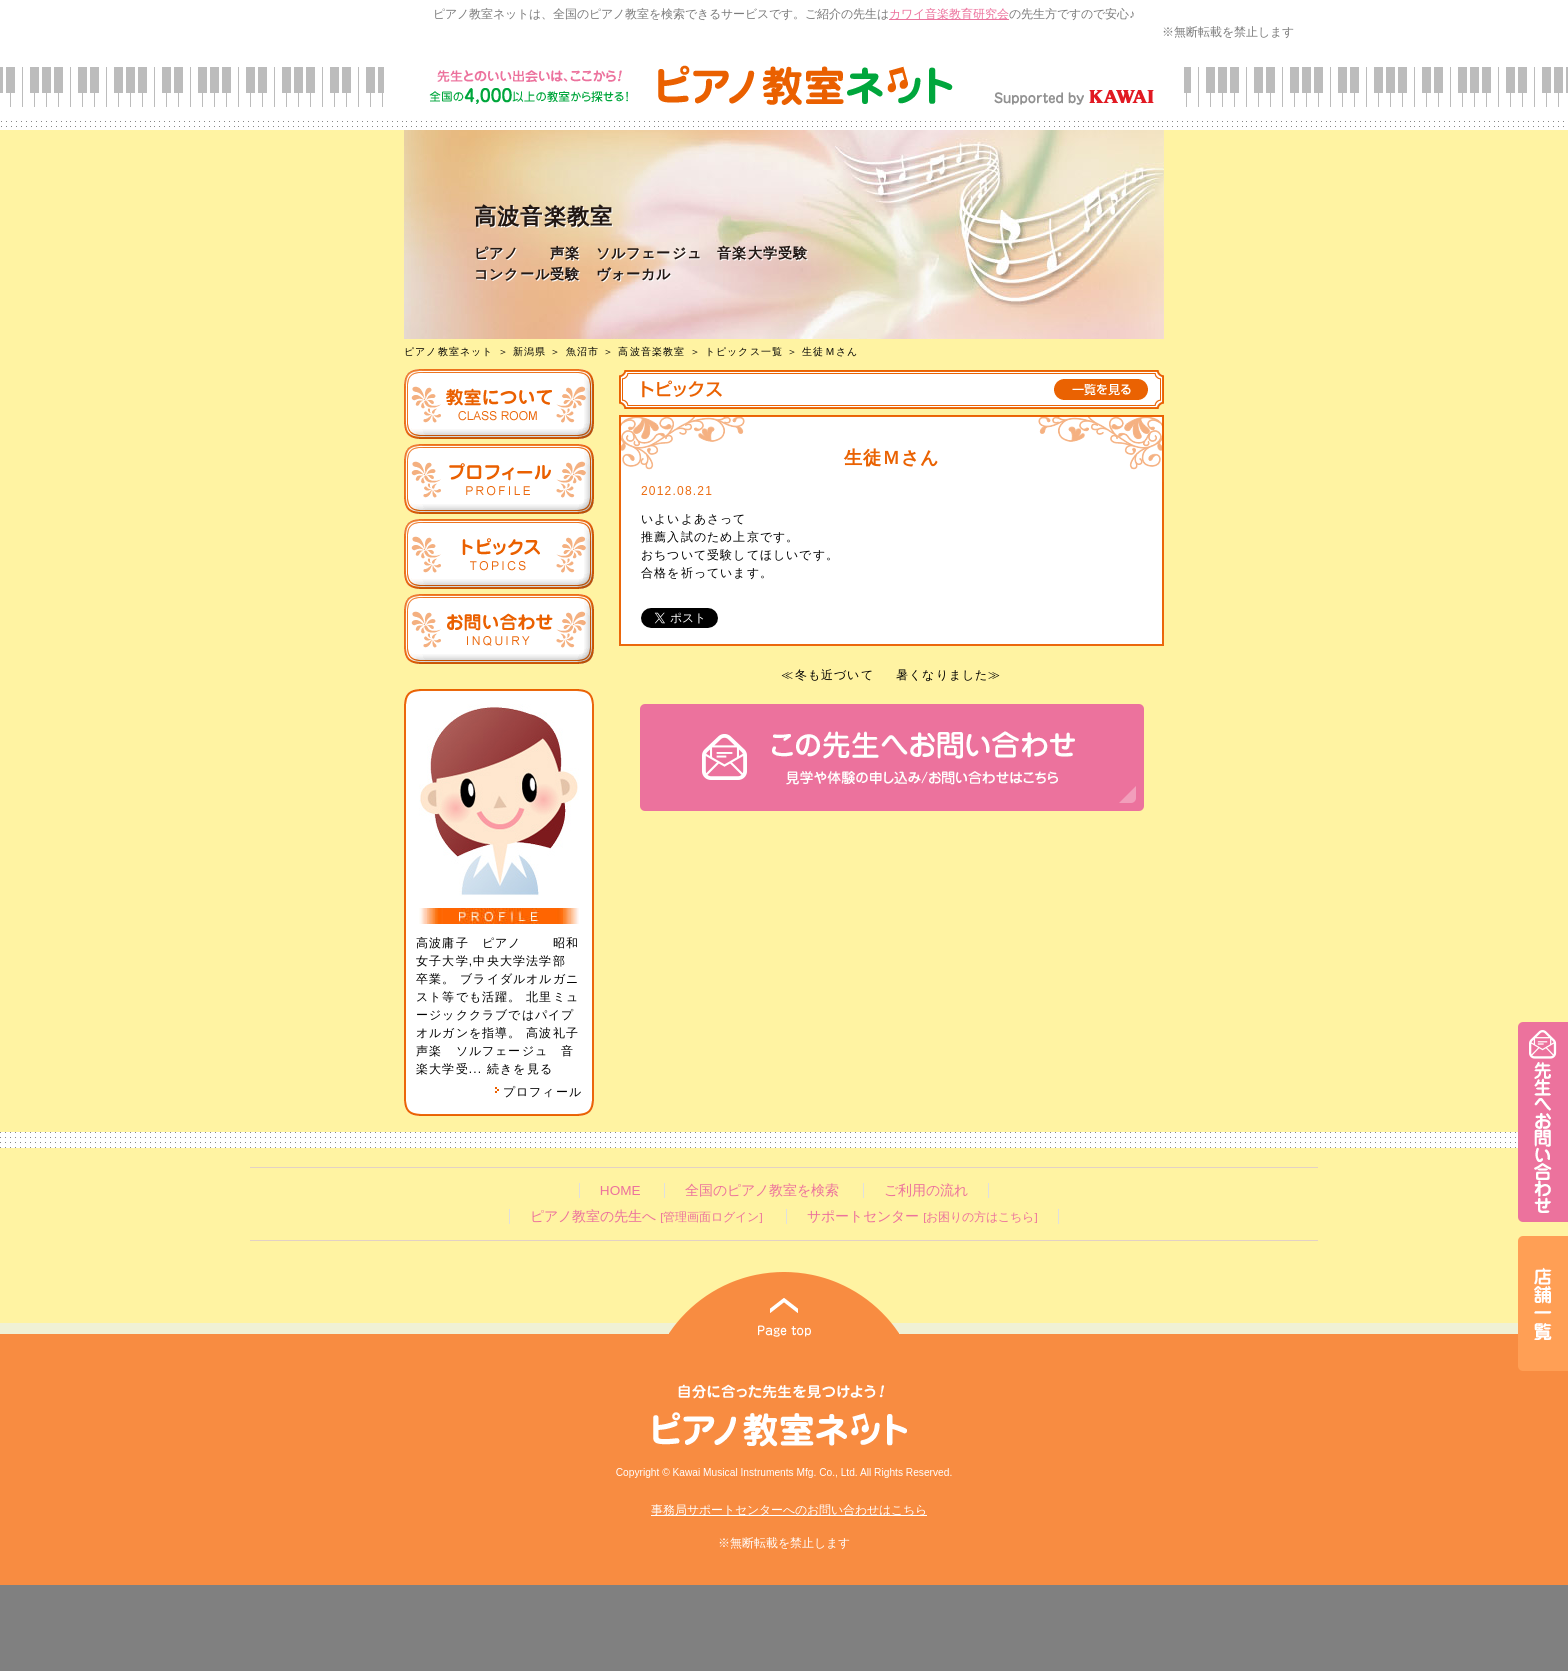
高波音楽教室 (651, 351)
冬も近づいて (834, 675)
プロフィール (538, 1092)
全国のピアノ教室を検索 (762, 1190)
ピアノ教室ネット (449, 351)
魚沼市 (583, 351)
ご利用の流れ (926, 1190)
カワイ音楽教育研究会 (949, 14)
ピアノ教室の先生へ (646, 1216)
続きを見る (520, 1069)
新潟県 (530, 351)
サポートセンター (922, 1216)
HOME (620, 1190)
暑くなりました (942, 675)
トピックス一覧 (744, 351)
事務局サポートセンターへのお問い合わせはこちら (789, 1510)
